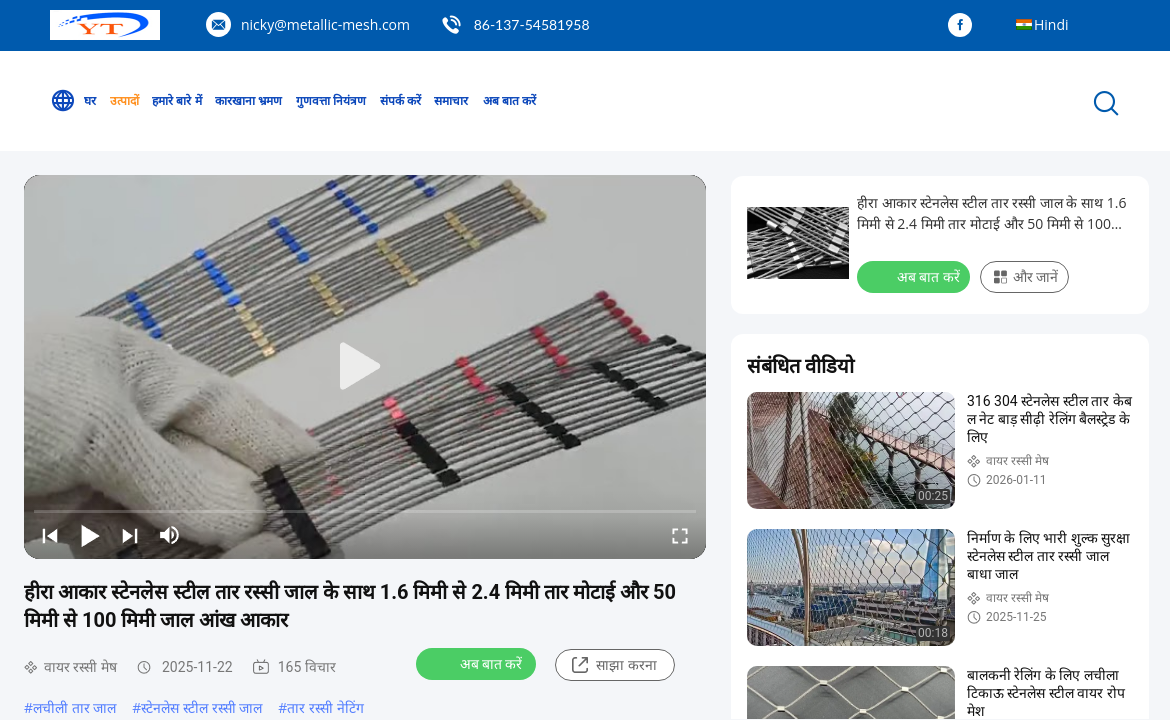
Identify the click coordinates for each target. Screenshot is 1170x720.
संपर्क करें (400, 100)
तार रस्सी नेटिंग (325, 707)
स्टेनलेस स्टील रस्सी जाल (201, 707)
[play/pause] (90, 535)
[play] (365, 367)
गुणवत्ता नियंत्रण (331, 100)
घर (73, 101)
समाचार (451, 100)
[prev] (50, 535)
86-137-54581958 (532, 24)
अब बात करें (509, 100)
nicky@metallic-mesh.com (325, 24)
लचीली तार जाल (74, 707)
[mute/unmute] (170, 535)
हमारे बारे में (176, 100)
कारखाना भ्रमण (248, 100)
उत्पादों (124, 100)
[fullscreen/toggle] (680, 535)
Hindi (1051, 24)
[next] (130, 535)
